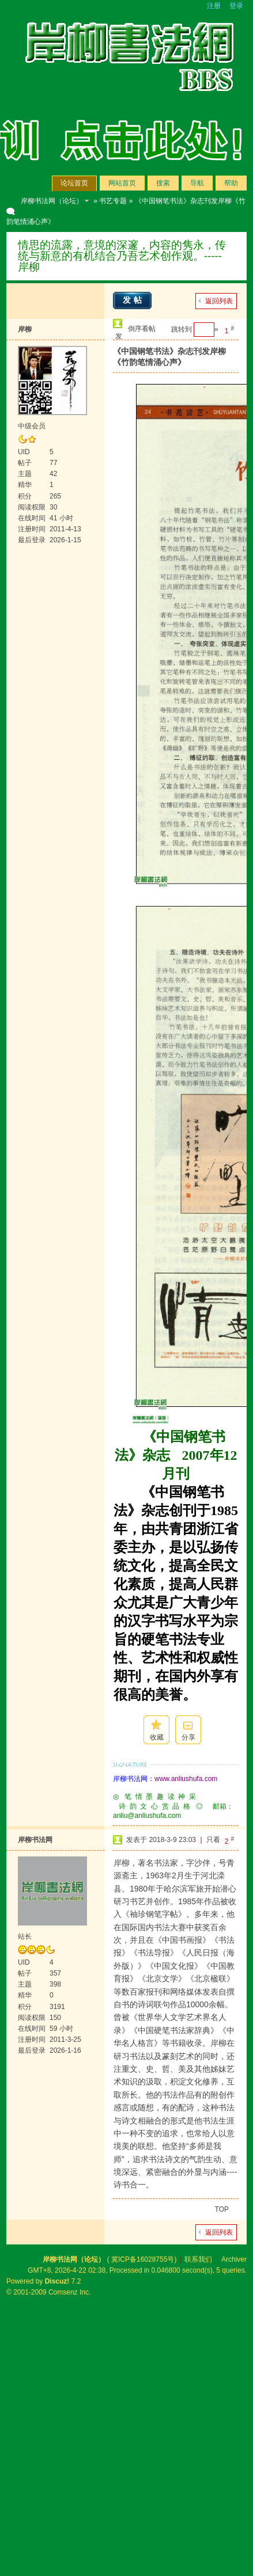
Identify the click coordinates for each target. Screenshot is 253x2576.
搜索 (163, 183)
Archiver (234, 2259)
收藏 (157, 1737)
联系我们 (198, 2259)
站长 (25, 1936)
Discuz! (57, 2281)
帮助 (231, 183)
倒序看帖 (142, 329)
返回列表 (219, 301)
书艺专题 (113, 201)
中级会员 (32, 426)
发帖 (134, 300)
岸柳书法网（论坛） (52, 201)
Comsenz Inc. (69, 2292)
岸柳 (25, 329)
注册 (214, 6)
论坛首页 (74, 183)
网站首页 (122, 183)
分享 (188, 1737)
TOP (222, 2209)
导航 (197, 183)
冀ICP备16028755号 (142, 2259)
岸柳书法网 (35, 1840)
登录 (236, 6)
